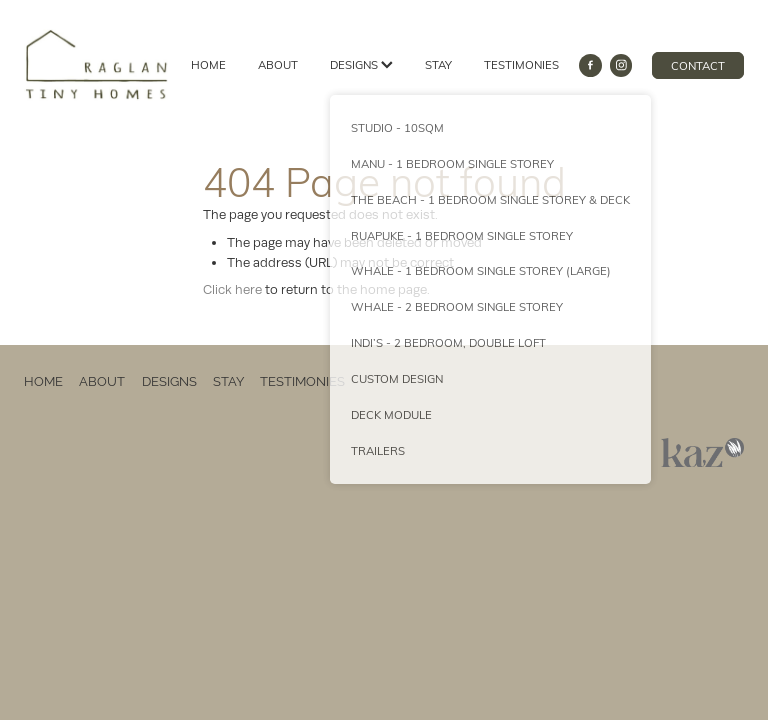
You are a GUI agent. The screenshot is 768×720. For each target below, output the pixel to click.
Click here (232, 289)
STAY (438, 64)
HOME (208, 64)
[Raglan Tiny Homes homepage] (96, 65)
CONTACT (698, 65)
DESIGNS (361, 64)
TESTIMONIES (521, 64)
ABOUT (278, 64)
